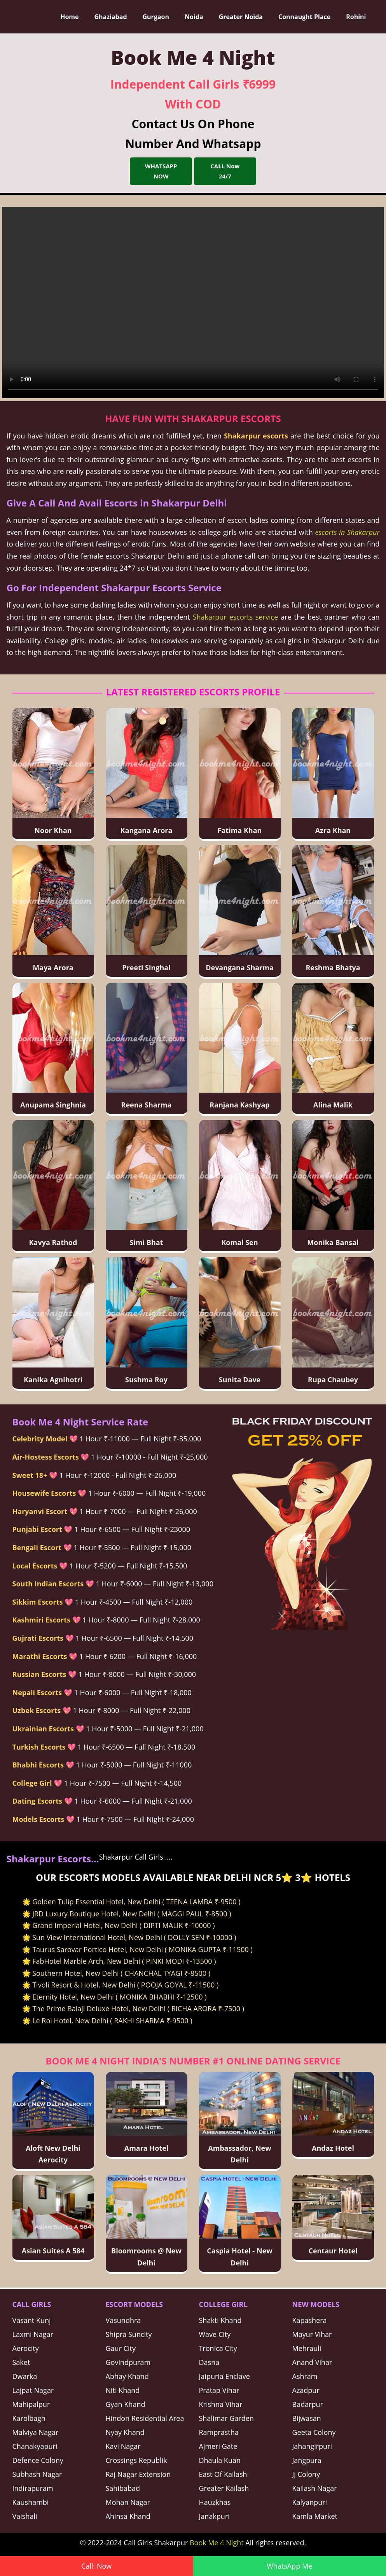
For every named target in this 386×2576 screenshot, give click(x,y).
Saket (21, 2362)
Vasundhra (123, 2320)
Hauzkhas (215, 2502)
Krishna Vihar (221, 2404)
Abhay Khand (127, 2376)
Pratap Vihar (219, 2390)
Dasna (209, 2362)
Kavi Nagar (123, 2446)
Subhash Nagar (37, 2474)
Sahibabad (123, 2488)
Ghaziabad (110, 16)
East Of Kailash (223, 2474)
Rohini (356, 16)
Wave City (215, 2334)
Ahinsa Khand (128, 2516)
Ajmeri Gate (218, 2446)
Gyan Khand (125, 2404)
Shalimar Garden (226, 2418)
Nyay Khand (125, 2432)
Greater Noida (241, 16)
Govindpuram (128, 2362)
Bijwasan (306, 2418)
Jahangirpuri (312, 2446)
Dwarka (24, 2376)
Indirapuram (32, 2488)
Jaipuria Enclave (224, 2376)
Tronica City (218, 2348)
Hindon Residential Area (145, 2418)
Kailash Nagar (314, 2488)
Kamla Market (314, 2516)
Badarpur (307, 2404)
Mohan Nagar (128, 2502)
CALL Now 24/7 (224, 171)
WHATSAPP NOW (161, 171)
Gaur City (121, 2348)
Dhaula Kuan (220, 2460)
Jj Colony (306, 2474)
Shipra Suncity (129, 2334)
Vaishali (24, 2516)
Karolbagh (29, 2418)
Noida (194, 16)
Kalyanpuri (309, 2502)
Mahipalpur (31, 2404)
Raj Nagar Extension (138, 2474)
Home (69, 16)
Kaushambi (30, 2502)
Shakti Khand (220, 2320)
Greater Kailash (224, 2488)
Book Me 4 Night (217, 2542)
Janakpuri (214, 2516)
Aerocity (25, 2348)
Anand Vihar (312, 2362)
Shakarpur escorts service (235, 617)
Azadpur (306, 2390)
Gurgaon (156, 16)
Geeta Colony (314, 2432)
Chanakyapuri (35, 2446)
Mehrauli (306, 2348)
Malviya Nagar (35, 2432)
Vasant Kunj (31, 2320)
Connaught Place (304, 16)
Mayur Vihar (312, 2334)
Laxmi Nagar (32, 2334)
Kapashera (309, 2320)
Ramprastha (219, 2432)
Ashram (305, 2376)
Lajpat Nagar (33, 2390)
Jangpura (306, 2460)
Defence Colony (37, 2460)
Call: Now (96, 2566)
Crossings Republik (136, 2460)
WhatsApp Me (289, 2566)
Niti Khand (123, 2390)
